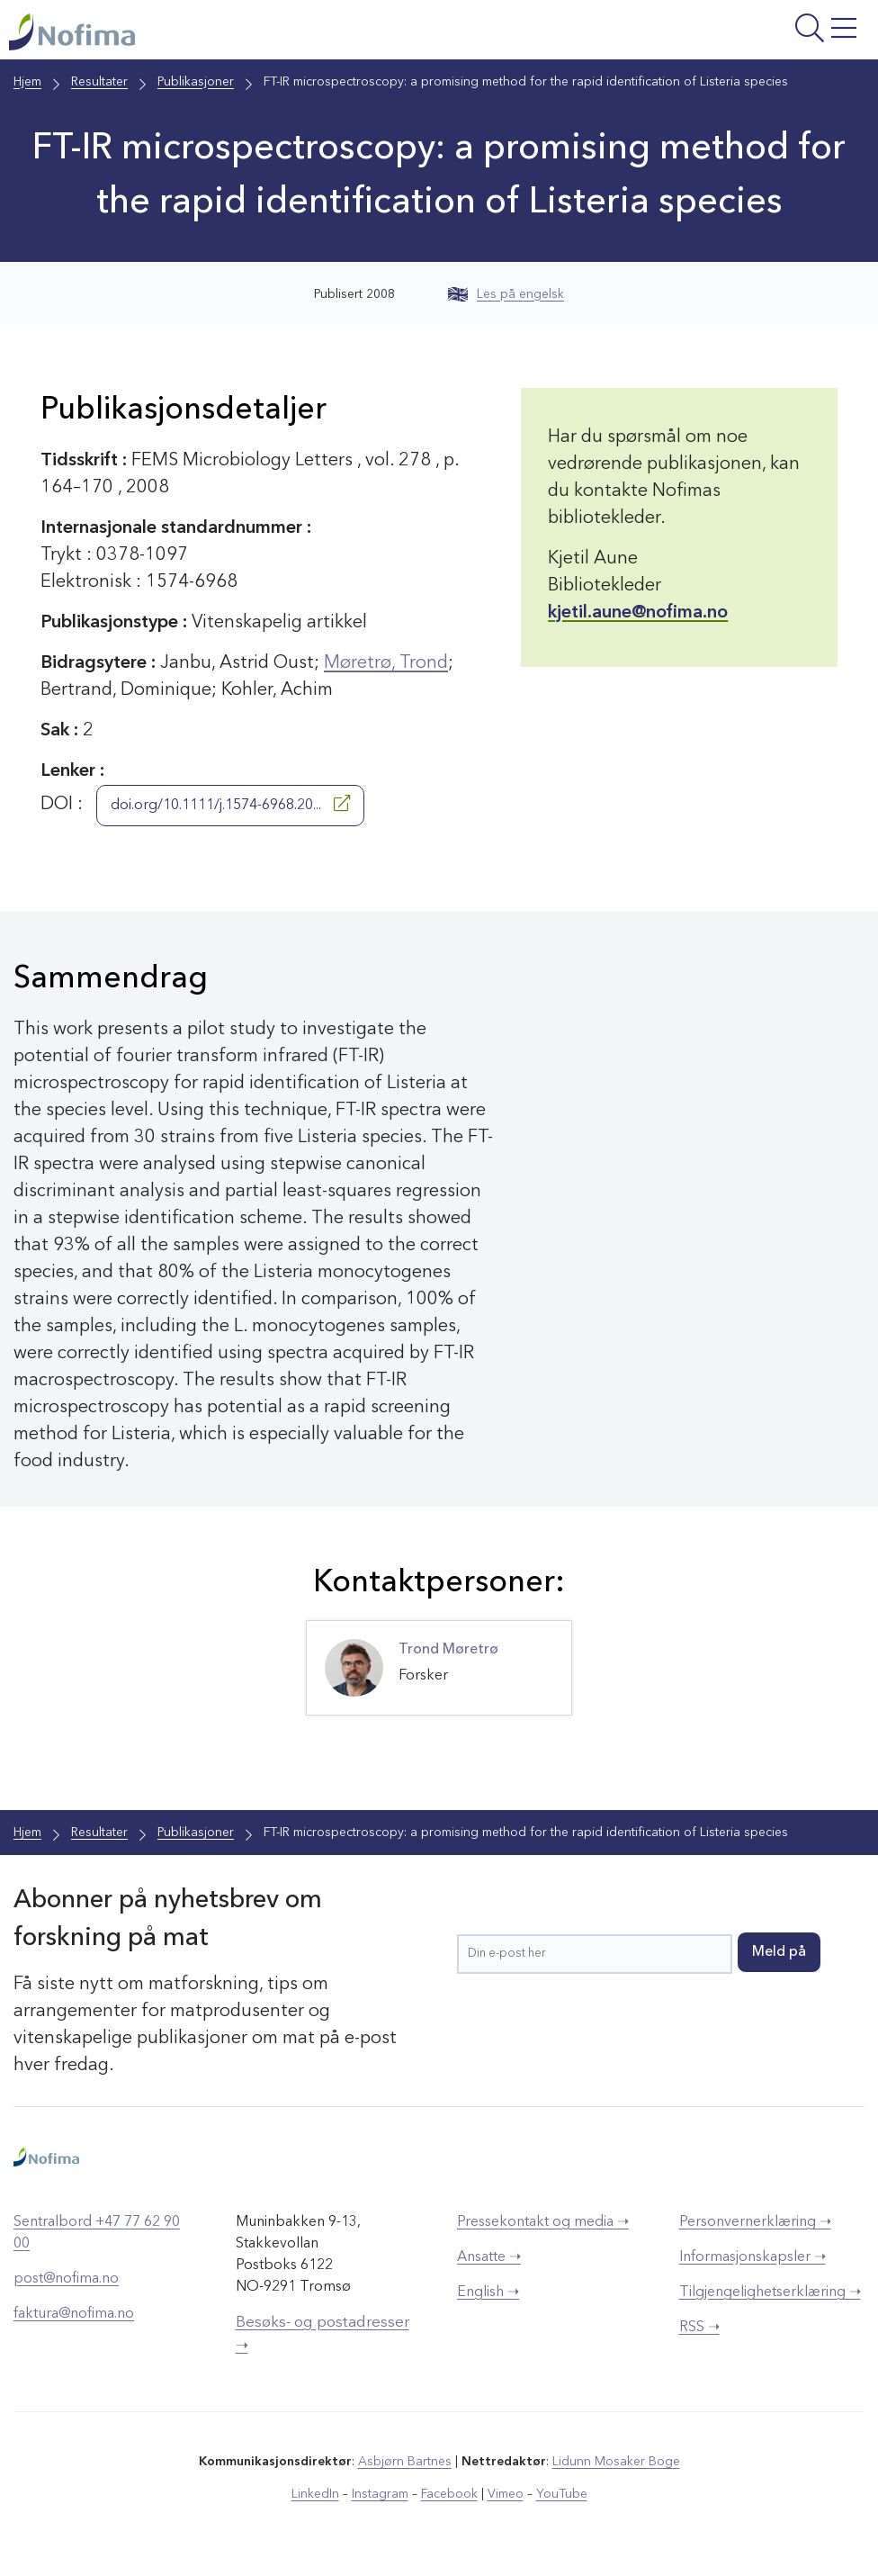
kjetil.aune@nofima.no (638, 613)
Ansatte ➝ (489, 2257)
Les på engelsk (506, 294)
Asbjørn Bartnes (405, 2461)
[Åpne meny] (719, 34)
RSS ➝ (699, 2327)
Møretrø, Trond (386, 663)
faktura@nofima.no (73, 2314)
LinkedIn (315, 2494)
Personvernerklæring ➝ (755, 2222)
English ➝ (488, 2292)
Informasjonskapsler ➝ (752, 2257)
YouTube (561, 2494)
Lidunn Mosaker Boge (616, 2461)
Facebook (449, 2494)
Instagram (380, 2494)
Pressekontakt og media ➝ (543, 2222)
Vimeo (506, 2494)
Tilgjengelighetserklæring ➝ (770, 2292)
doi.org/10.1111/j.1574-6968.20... (230, 804)
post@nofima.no (66, 2279)
